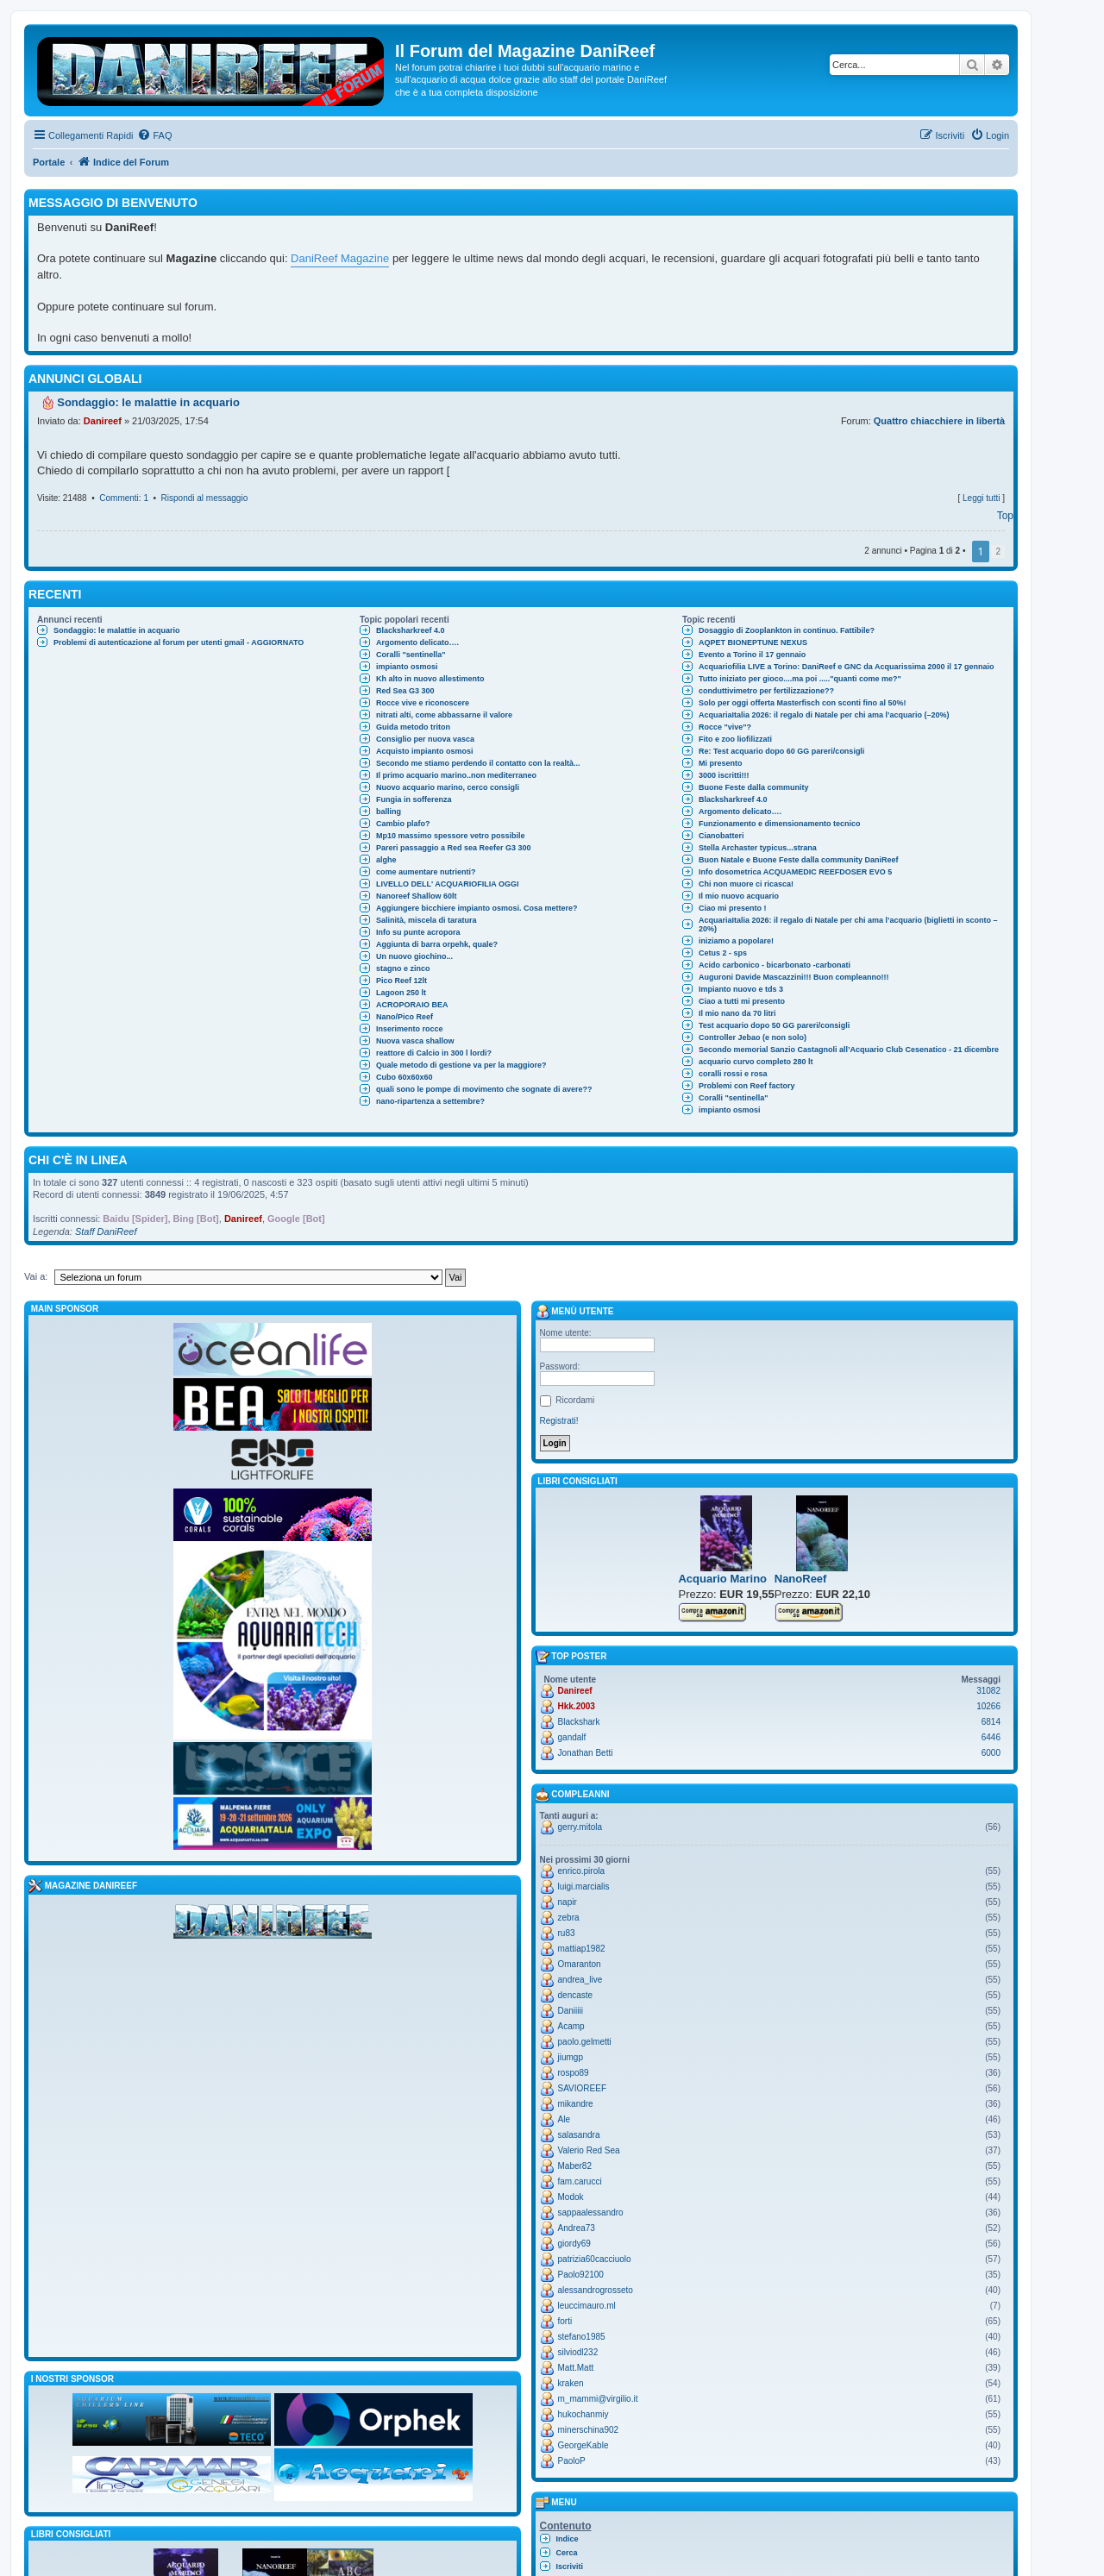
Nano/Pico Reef (404, 1016)
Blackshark (579, 1722)
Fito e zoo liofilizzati (735, 739)
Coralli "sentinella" (411, 654)
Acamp (571, 2026)
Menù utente (575, 1312)
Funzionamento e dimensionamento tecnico (780, 823)
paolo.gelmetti (585, 2041)
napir (567, 1902)
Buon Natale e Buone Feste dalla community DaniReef (799, 860)
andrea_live (580, 1979)
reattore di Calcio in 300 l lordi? (434, 1053)
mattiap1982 (581, 1948)
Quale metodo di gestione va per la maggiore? (461, 1065)
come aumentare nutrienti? (426, 872)
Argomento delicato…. (417, 642)
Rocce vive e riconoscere (422, 703)
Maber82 (575, 2166)
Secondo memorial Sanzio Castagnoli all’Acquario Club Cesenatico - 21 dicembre (849, 1049)
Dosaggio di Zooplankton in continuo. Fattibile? (787, 630)
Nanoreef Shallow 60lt (416, 896)
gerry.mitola (580, 1827)
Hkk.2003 (576, 1706)
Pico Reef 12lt (401, 980)
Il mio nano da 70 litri (737, 1013)
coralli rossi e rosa (733, 1073)
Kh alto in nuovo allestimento (430, 678)
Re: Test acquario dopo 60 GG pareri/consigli (781, 751)
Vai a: (35, 1276)
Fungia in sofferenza (414, 799)
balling (388, 811)
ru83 (566, 1933)
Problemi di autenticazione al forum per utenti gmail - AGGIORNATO (178, 642)
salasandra (579, 2135)
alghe (386, 860)
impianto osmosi (407, 666)
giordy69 (574, 2243)
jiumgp (570, 2057)
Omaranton (579, 1964)
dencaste (575, 1995)
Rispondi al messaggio (204, 498)
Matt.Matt (576, 2367)
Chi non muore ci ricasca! (746, 884)
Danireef (103, 421)
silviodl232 (578, 2352)
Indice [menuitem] (567, 2539)
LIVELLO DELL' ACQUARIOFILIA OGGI (447, 884)
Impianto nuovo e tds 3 (741, 989)
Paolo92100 (581, 2274)
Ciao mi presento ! (733, 908)
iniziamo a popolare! (736, 941)
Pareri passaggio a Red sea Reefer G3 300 (453, 847)
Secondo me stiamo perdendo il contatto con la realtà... (478, 763)
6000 (991, 1753)
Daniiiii (570, 2010)
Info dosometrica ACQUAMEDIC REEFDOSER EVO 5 (795, 872)
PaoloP (572, 2461)
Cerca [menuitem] (567, 2552)
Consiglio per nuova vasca (425, 739)
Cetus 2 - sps (723, 953)
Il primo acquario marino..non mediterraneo (456, 775)
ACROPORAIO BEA (412, 1004)
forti (565, 2321)
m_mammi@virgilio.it (598, 2399)
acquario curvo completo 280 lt (756, 1061)
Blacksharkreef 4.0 (410, 630)
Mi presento (721, 763)
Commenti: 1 (123, 498)
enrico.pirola (581, 1871)
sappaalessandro (591, 2212)
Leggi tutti (981, 498)
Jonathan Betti (585, 1753)
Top (1005, 516)
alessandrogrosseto (595, 2290)
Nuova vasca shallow (415, 1041)
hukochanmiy (583, 2414)
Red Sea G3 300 (405, 690)
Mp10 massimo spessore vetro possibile (450, 835)
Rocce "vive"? (725, 727)
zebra (569, 1917)
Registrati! (559, 1421)
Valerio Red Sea (589, 2150)
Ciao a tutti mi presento (742, 1001)
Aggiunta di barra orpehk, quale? (437, 944)
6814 (991, 1722)
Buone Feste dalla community (754, 787)
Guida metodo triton (413, 727)
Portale (49, 162)
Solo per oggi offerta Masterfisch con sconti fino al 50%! (802, 703)
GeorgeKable (583, 2445)
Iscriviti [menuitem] (570, 2566)
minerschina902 (588, 2430)
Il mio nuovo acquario (739, 896)
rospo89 (573, 2073)
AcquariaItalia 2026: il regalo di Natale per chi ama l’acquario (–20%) (824, 715)
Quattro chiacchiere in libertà (939, 421)
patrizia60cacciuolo (594, 2259)
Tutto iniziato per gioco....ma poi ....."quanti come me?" (800, 678)
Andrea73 (576, 2228)
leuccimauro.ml (587, 2305)
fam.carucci (580, 2181)
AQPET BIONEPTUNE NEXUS (753, 642)
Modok (571, 2197)
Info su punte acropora (418, 932)
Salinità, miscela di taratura (426, 920)
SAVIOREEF (582, 2088)
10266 (988, 1706)
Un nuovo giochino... (414, 956)
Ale (564, 2119)
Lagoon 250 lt (401, 992)
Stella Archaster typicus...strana (758, 847)
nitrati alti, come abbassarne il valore (444, 715)
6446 (991, 1737)
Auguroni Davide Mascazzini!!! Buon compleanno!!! (794, 977)
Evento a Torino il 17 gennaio (752, 654)
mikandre (575, 2104)
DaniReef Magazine (340, 258)
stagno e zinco (403, 968)
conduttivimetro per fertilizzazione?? (766, 690)
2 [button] (997, 551)
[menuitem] (154, 135)
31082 (988, 1690)
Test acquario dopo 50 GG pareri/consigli (774, 1025)
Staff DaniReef (106, 1231)
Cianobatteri (721, 835)
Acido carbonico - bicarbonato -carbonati (774, 965)
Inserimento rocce (409, 1029)
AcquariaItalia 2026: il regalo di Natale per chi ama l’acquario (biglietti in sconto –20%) (848, 924)
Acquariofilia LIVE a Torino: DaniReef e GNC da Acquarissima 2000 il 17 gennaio (846, 666)
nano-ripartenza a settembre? (430, 1101)
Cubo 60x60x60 (404, 1077)
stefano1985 (581, 2336)
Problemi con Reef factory (747, 1085)
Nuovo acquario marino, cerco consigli (447, 787)
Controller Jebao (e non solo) (752, 1037)
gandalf (572, 1737)
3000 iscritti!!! (724, 775)
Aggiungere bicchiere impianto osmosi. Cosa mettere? (477, 908)
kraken (571, 2383)
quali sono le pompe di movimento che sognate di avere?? (484, 1089)
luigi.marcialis (584, 1886)
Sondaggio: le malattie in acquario (116, 630)
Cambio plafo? (403, 823)
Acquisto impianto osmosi (425, 751)
